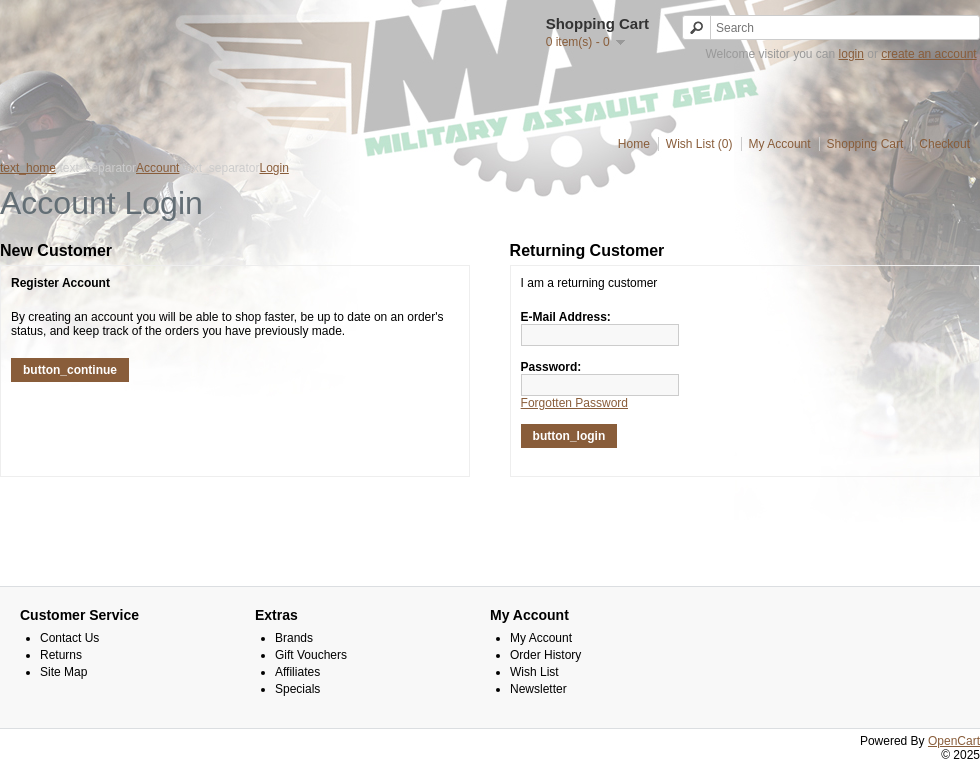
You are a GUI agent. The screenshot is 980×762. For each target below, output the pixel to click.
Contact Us (69, 638)
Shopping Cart (865, 144)
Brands (294, 638)
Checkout (944, 144)
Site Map (63, 672)
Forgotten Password (574, 403)
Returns (61, 655)
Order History (545, 655)
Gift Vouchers (311, 655)
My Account (780, 144)
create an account (928, 54)
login (851, 54)
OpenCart (954, 741)
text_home (28, 168)
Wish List (534, 672)
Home (634, 144)
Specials (297, 689)
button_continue (70, 370)
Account (157, 168)
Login (274, 168)
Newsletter (538, 689)
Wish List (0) (699, 144)
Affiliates (297, 672)
